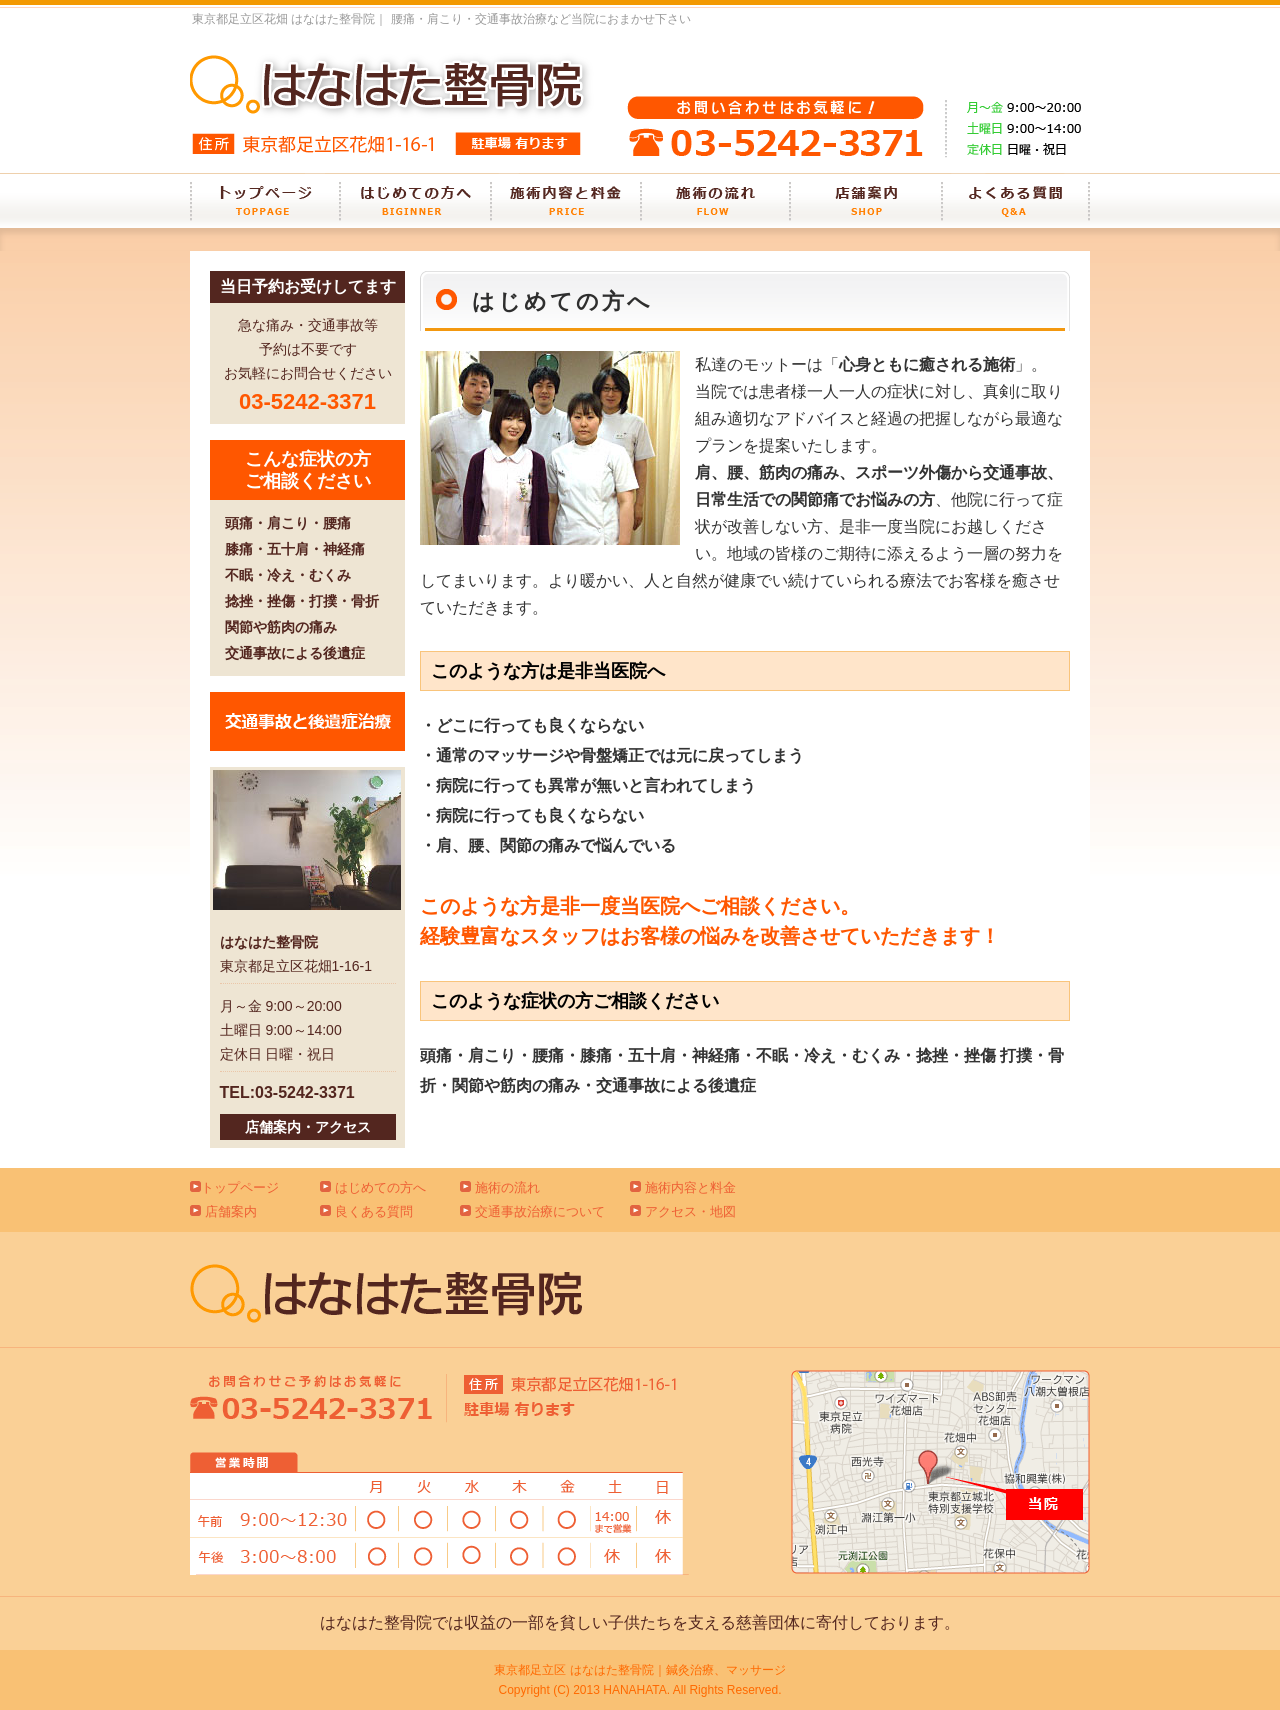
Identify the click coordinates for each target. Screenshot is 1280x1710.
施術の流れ (507, 1187)
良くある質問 (374, 1211)
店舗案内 (231, 1211)
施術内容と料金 (690, 1187)
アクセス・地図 (690, 1211)
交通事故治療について (540, 1211)
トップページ (240, 1187)
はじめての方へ (380, 1187)
